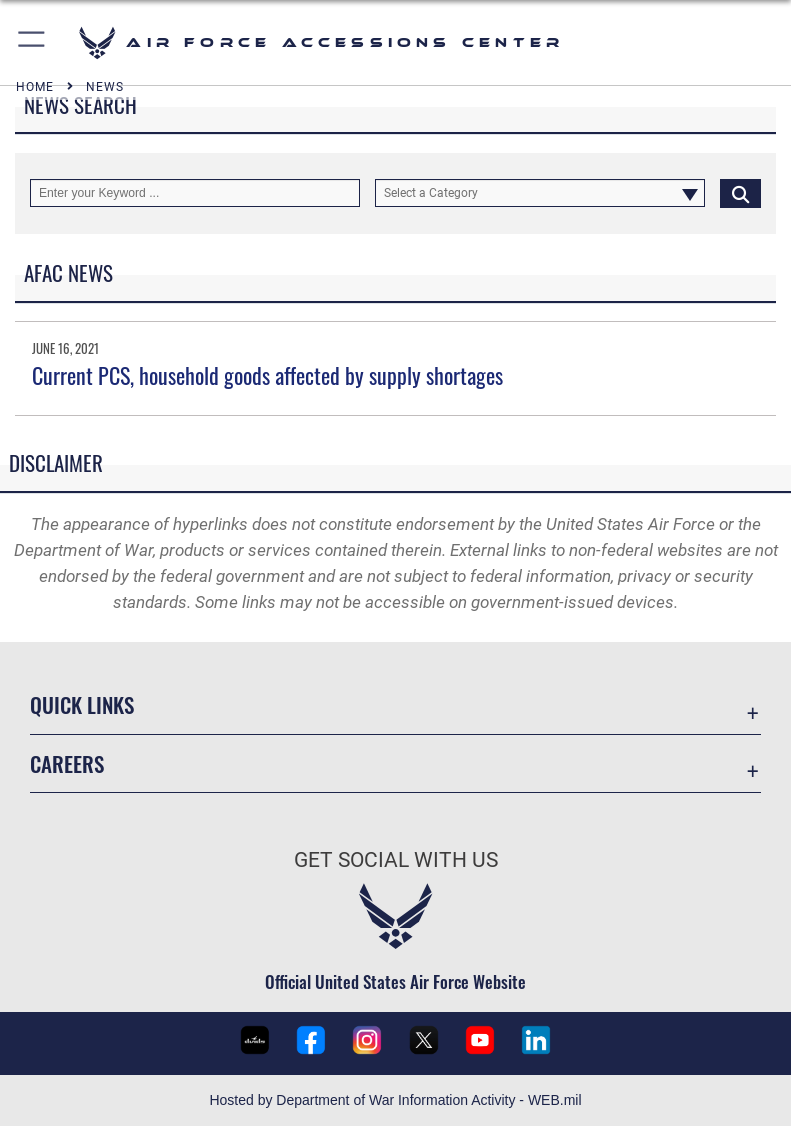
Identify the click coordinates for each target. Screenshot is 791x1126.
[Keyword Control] (195, 193)
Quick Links (82, 704)
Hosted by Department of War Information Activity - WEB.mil (395, 1100)
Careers (67, 763)
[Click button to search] (740, 193)
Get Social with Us (396, 860)
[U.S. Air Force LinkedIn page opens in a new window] (536, 1040)
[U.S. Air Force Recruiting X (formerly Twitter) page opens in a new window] (424, 1040)
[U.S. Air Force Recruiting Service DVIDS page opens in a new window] (255, 1040)
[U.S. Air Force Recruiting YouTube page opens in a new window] (480, 1040)
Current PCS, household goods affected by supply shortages (267, 375)
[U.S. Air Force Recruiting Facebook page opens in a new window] (311, 1040)
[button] (32, 42)
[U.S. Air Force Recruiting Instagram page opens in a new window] (367, 1040)
